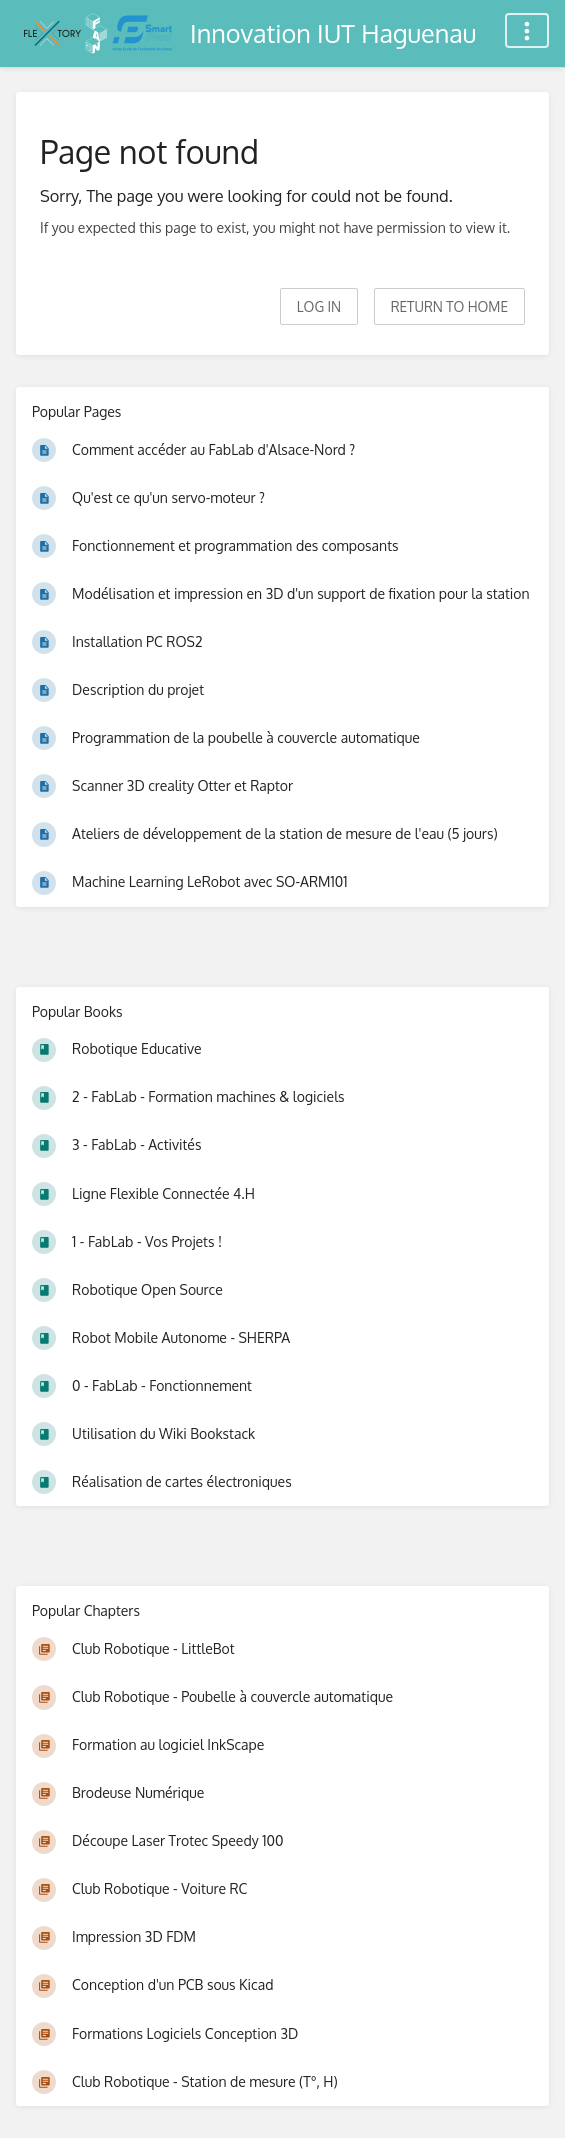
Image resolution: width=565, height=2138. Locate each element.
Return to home (449, 306)
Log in (319, 306)
